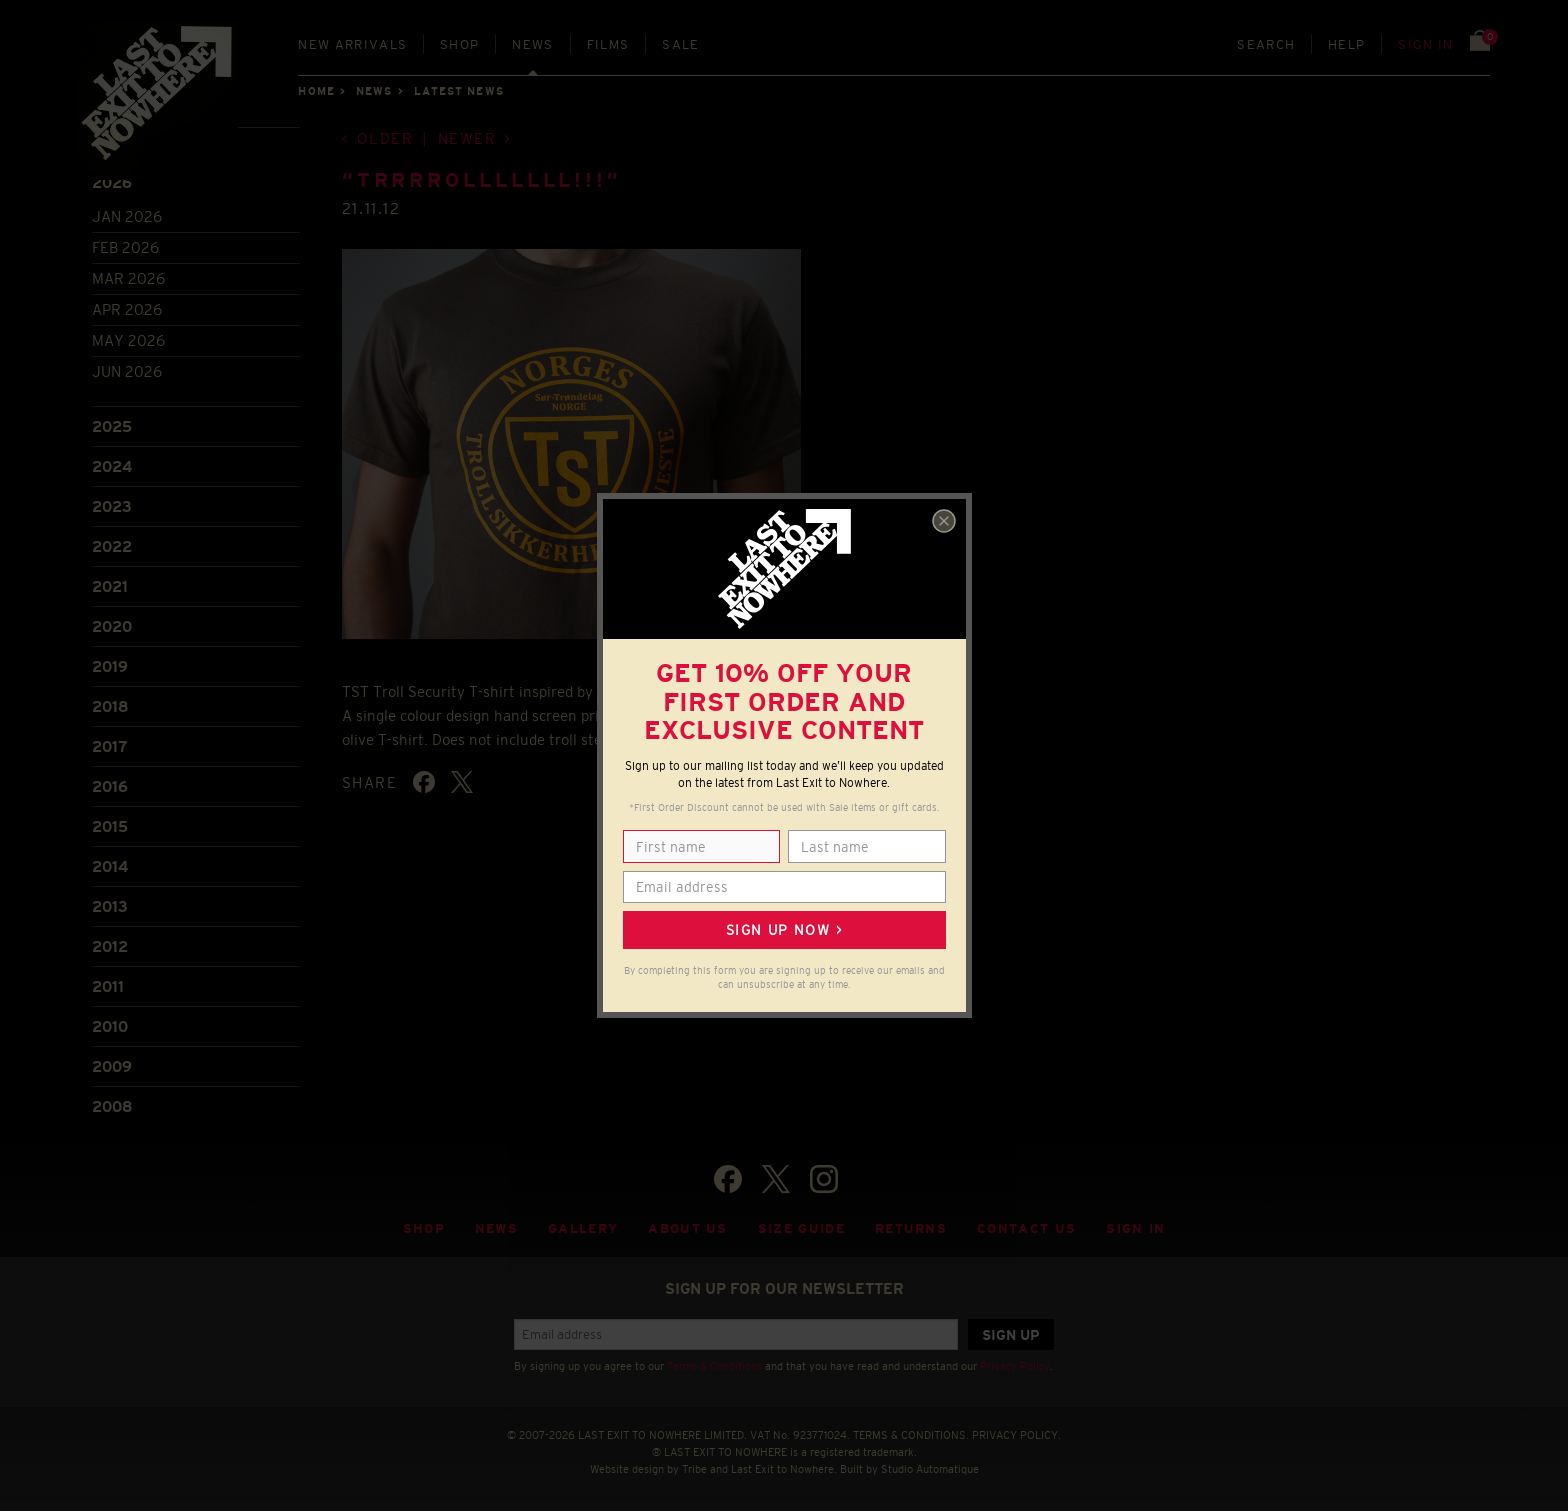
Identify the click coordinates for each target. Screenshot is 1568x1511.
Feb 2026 (125, 247)
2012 (110, 946)
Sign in (1425, 44)
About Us (688, 1228)
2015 (110, 826)
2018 (110, 706)
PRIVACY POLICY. (1016, 1435)
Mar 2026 (128, 278)
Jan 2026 (127, 216)
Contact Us (1026, 1228)
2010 (110, 1026)
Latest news (459, 91)
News (532, 44)
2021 (110, 586)
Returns (911, 1228)
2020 (112, 626)
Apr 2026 (127, 309)
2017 (109, 746)
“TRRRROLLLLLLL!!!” (482, 180)
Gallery (583, 1228)
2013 (110, 906)
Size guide (801, 1228)
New (352, 44)
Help (1346, 44)
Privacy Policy (1015, 1366)
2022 (112, 546)
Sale (680, 44)
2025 (112, 426)
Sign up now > (784, 930)
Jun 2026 (127, 371)
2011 (108, 986)
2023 (112, 506)
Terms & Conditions (714, 1366)
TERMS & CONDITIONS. (911, 1435)
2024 (112, 466)
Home (316, 91)
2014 (110, 866)
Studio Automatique (930, 1469)
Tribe (694, 1469)
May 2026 (128, 340)
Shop (459, 44)
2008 (112, 1106)
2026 (112, 182)
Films (608, 44)
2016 (110, 786)
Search (1266, 44)
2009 (112, 1066)
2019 (110, 666)
